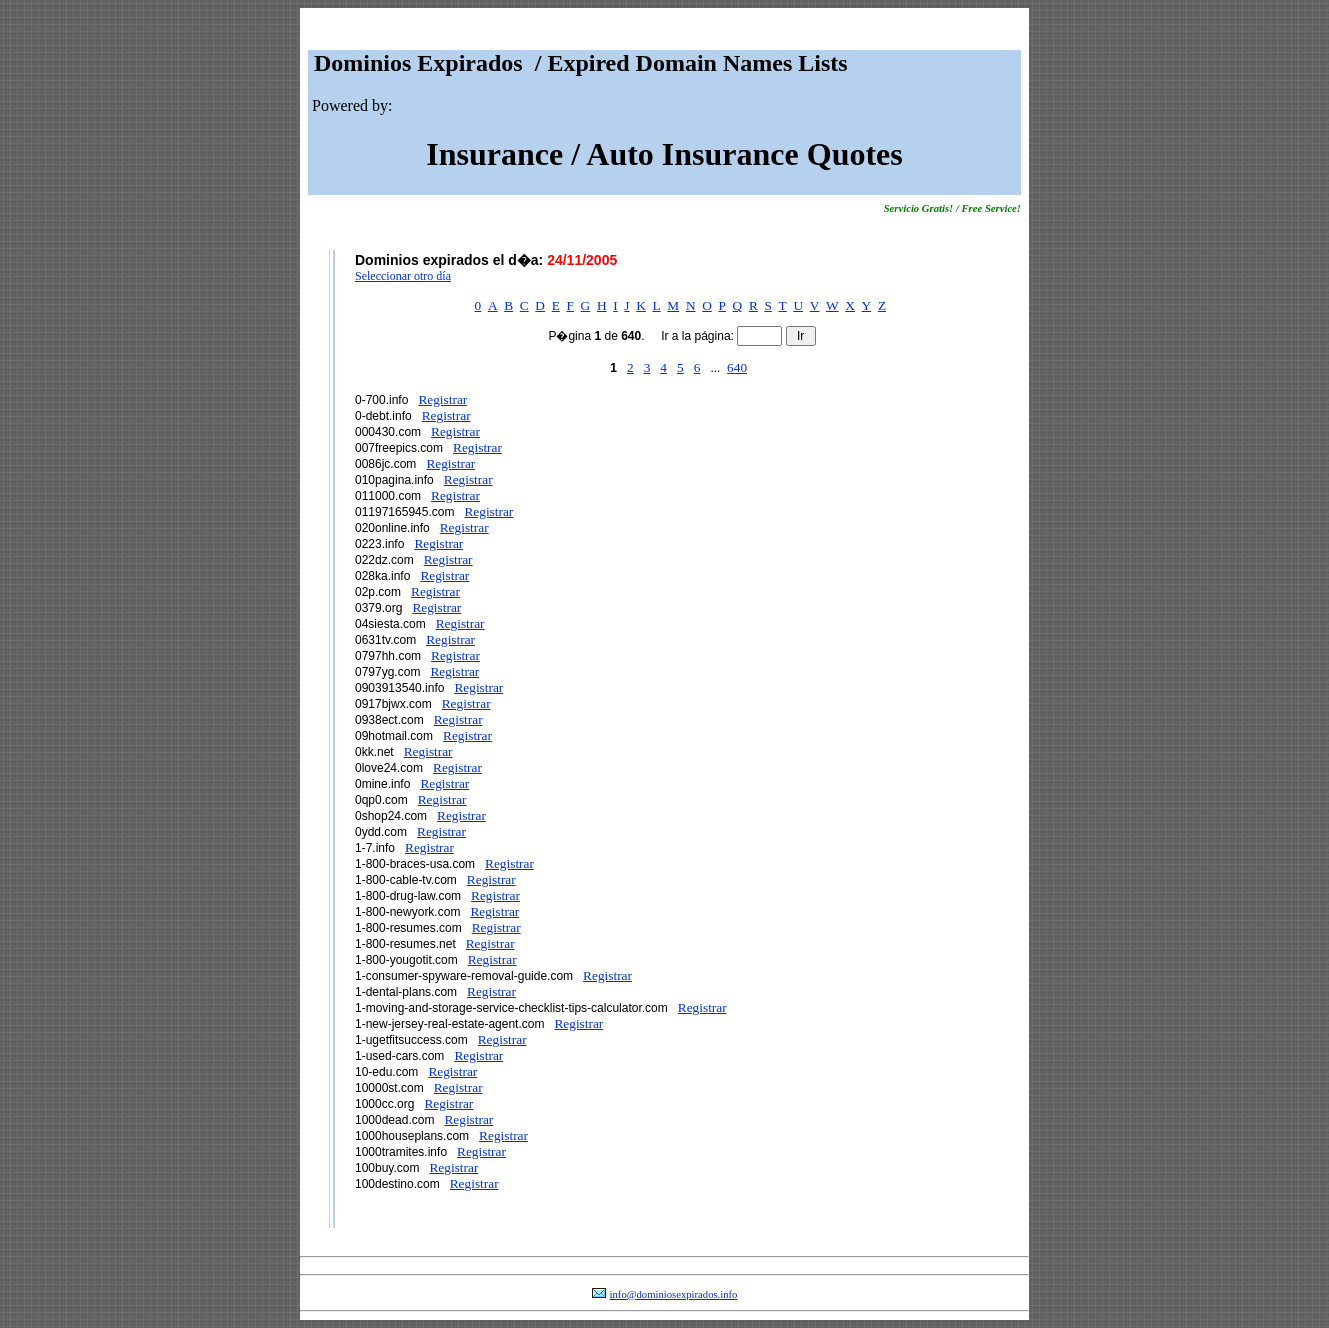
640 (737, 367)
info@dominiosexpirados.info (674, 1294)
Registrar (442, 399)
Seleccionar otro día (403, 276)
